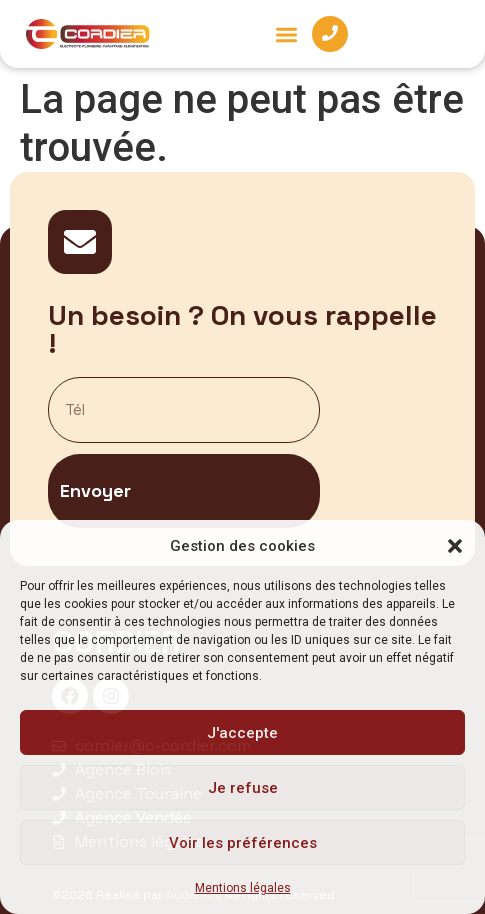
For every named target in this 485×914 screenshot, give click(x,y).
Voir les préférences (243, 843)
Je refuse (243, 788)
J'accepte (242, 733)
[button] (455, 546)
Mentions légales (243, 888)
